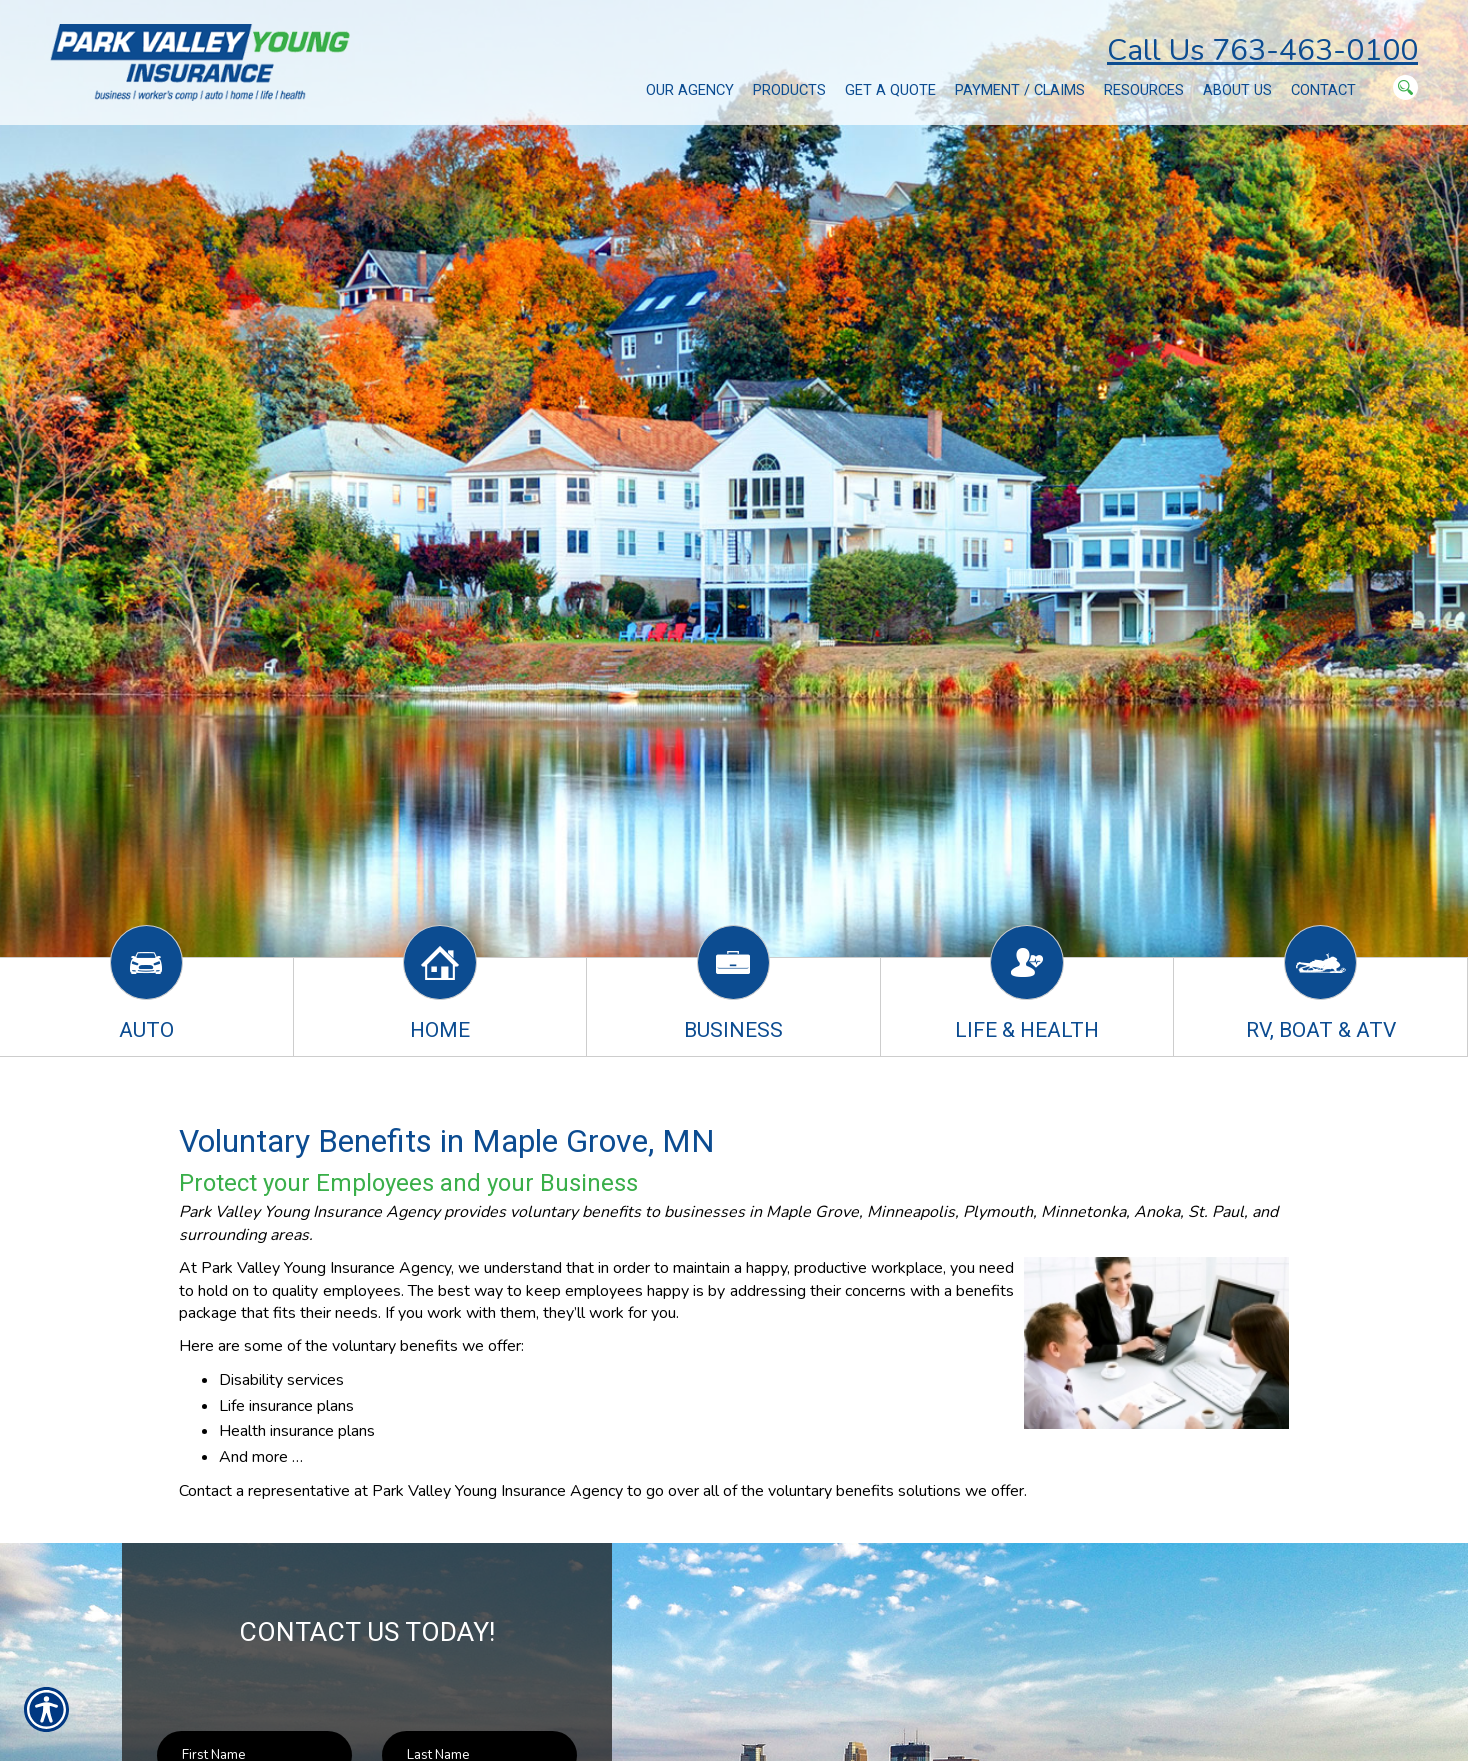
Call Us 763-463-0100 (1262, 50)
